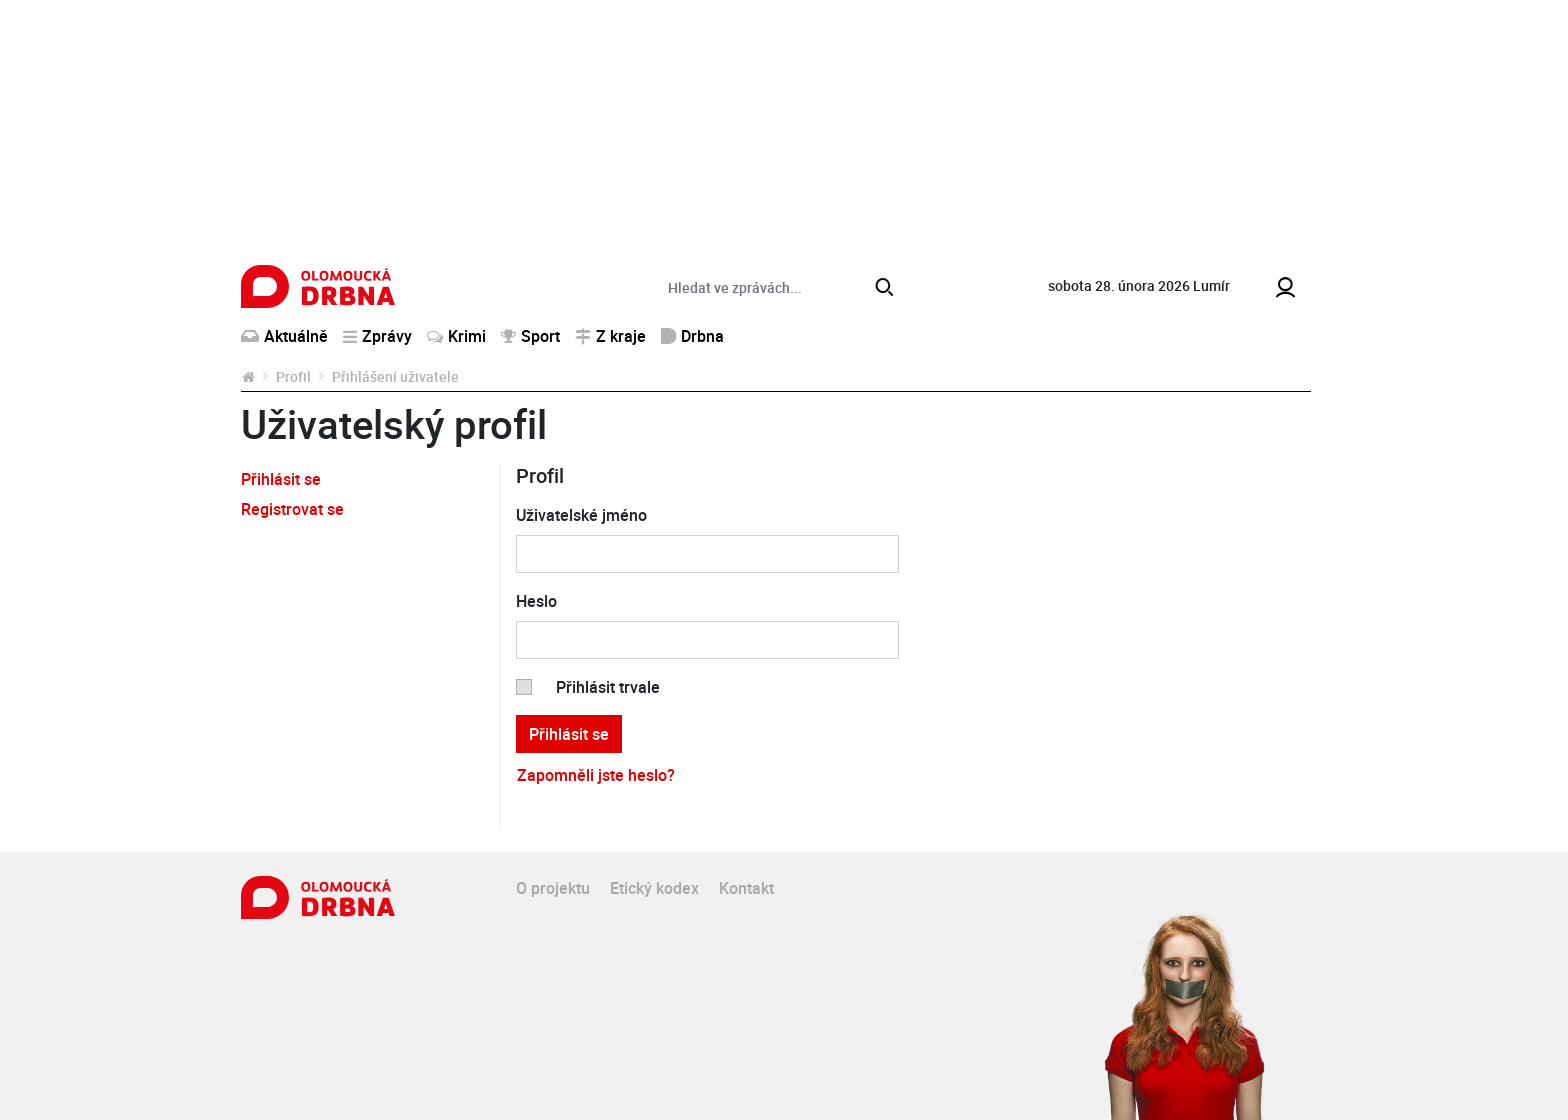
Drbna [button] (692, 336)
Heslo (536, 601)
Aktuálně (284, 336)
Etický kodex (654, 888)
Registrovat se (292, 509)
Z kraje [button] (610, 336)
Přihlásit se (281, 479)
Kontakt (746, 888)
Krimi (456, 336)
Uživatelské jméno (581, 515)
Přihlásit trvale (608, 687)
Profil (293, 376)
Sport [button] (530, 336)
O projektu (553, 888)
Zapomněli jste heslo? (596, 775)
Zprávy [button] (377, 336)
